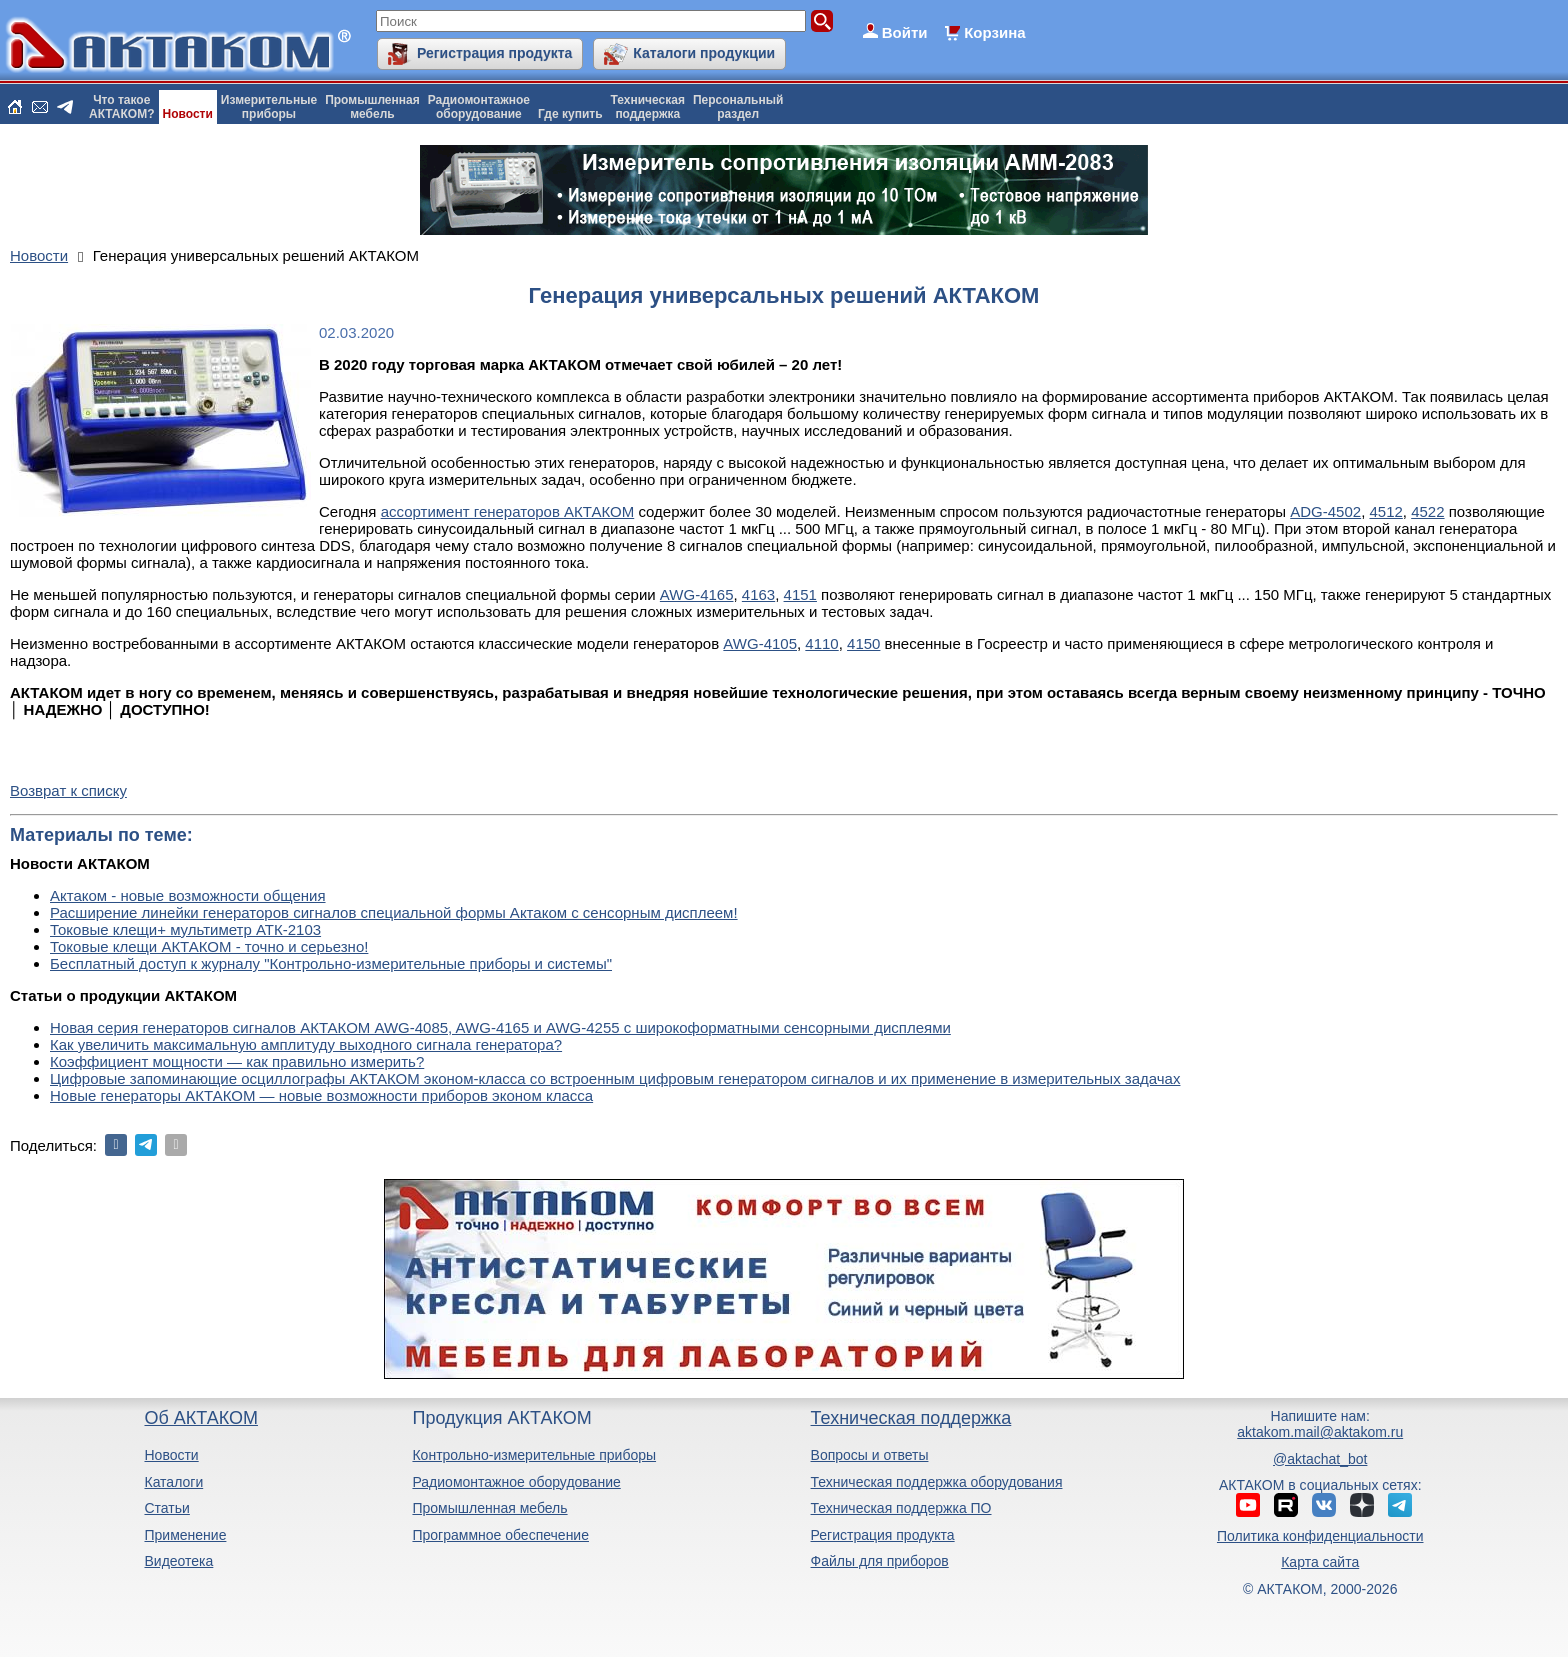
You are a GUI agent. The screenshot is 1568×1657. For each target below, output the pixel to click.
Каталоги (173, 1482)
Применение (185, 1535)
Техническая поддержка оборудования (937, 1482)
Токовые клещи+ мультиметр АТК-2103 (185, 929)
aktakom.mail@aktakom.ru (1320, 1432)
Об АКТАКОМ (200, 1418)
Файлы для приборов (880, 1561)
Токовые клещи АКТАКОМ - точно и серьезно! (209, 946)
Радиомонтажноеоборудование (479, 107)
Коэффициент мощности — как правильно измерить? (237, 1061)
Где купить (570, 114)
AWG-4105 (760, 643)
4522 (1427, 511)
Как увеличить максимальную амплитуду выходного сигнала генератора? (306, 1044)
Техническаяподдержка (648, 107)
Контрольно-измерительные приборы (534, 1455)
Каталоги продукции (704, 53)
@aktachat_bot (1320, 1459)
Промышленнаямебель (372, 107)
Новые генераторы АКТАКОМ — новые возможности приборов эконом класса (321, 1095)
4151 (800, 594)
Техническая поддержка (911, 1418)
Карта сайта (1320, 1562)
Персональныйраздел (738, 107)
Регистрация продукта (494, 53)
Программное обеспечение (500, 1535)
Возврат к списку (68, 790)
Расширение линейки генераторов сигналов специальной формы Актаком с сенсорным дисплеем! (394, 912)
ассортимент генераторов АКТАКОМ (508, 511)
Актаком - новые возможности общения (188, 895)
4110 (821, 643)
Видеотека (178, 1561)
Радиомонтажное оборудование (516, 1482)
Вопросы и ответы (870, 1455)
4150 (863, 643)
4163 (758, 594)
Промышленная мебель (489, 1508)
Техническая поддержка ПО (901, 1508)
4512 (1385, 511)
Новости (188, 114)
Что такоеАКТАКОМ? (122, 107)
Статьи (166, 1508)
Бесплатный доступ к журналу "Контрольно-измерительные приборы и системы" (331, 963)
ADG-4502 (1325, 511)
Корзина (994, 32)
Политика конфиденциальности (1320, 1536)
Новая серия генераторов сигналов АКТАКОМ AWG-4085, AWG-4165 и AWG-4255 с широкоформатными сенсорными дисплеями (500, 1027)
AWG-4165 (697, 594)
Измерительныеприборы (269, 107)
